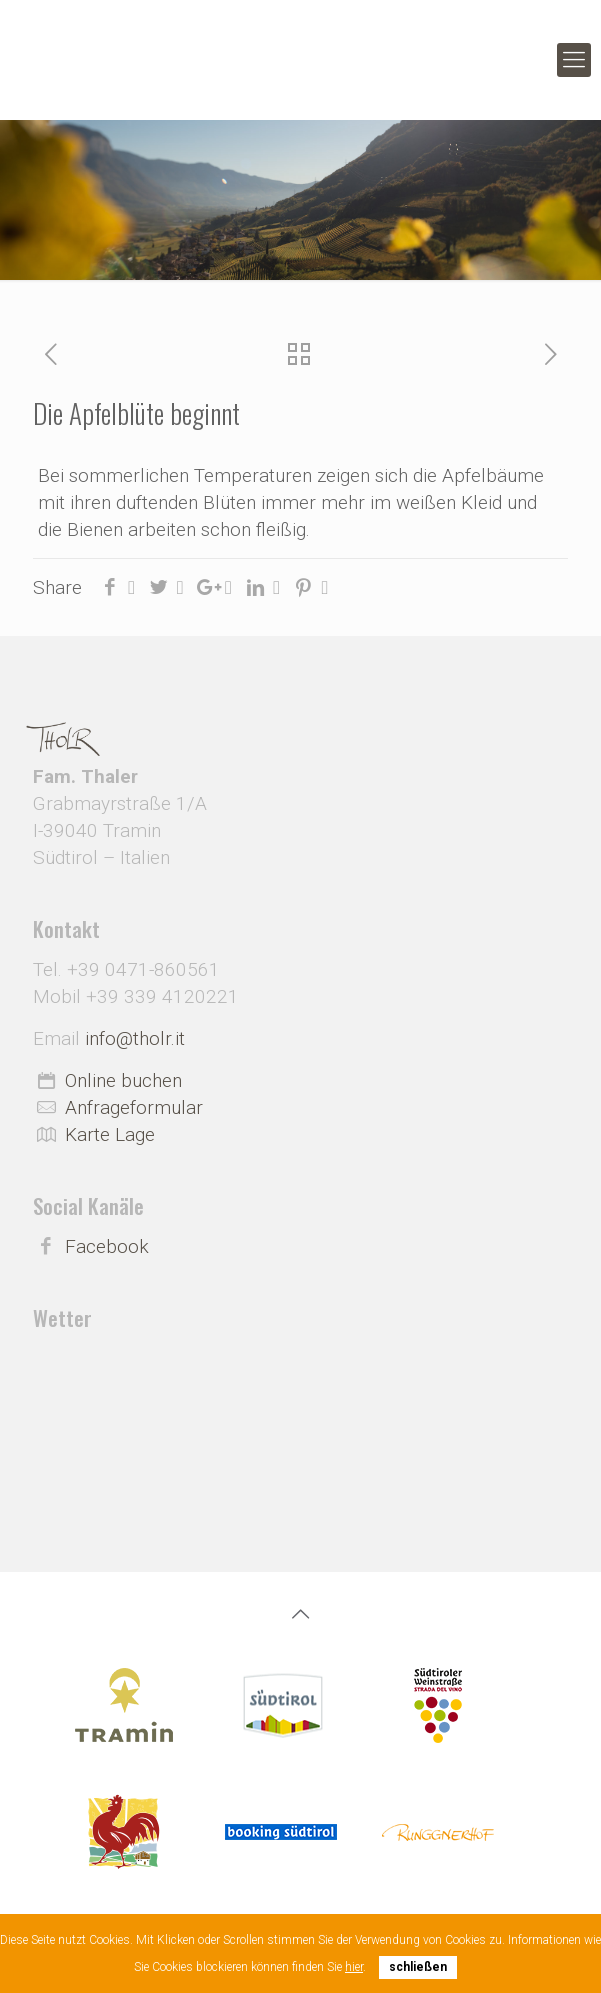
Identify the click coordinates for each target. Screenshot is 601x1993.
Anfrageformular (134, 1107)
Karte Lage (110, 1134)
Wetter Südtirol (300, 1405)
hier (354, 1967)
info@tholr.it (135, 1038)
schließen (418, 1967)
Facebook (107, 1246)
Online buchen (123, 1080)
